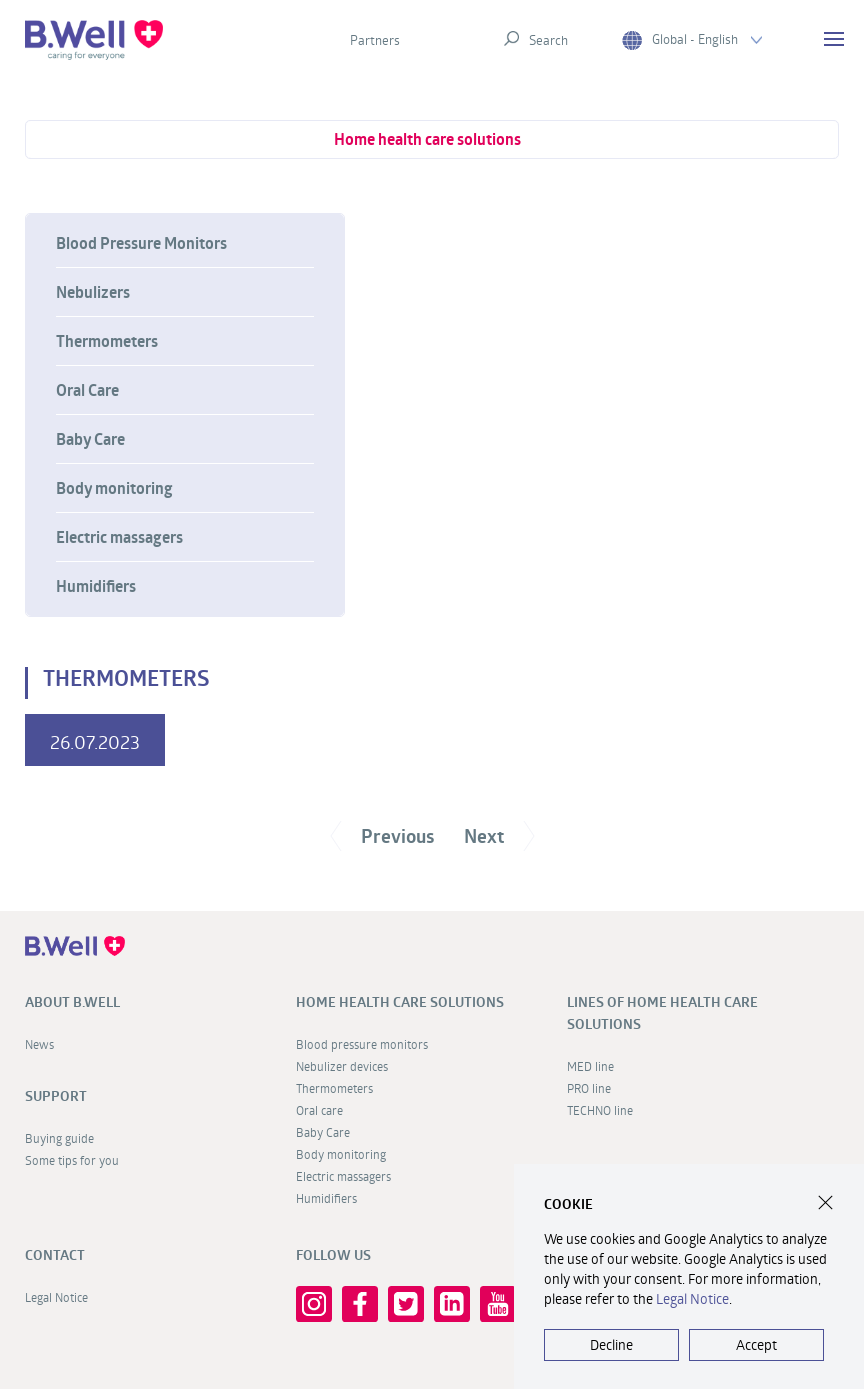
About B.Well (72, 1002)
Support (56, 1096)
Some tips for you (72, 1160)
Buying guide (59, 1138)
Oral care (319, 1110)
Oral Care (87, 390)
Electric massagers (119, 537)
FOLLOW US (333, 1255)
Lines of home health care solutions (662, 1013)
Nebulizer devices (342, 1066)
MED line (590, 1066)
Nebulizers (93, 292)
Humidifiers (96, 586)
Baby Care (90, 439)
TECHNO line (600, 1110)
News (39, 1044)
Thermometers (107, 341)
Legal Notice (56, 1297)
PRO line (589, 1088)
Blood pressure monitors (362, 1044)
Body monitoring (114, 488)
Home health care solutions (427, 139)
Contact (55, 1255)
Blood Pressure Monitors (141, 243)
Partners (375, 40)
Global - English (692, 39)
